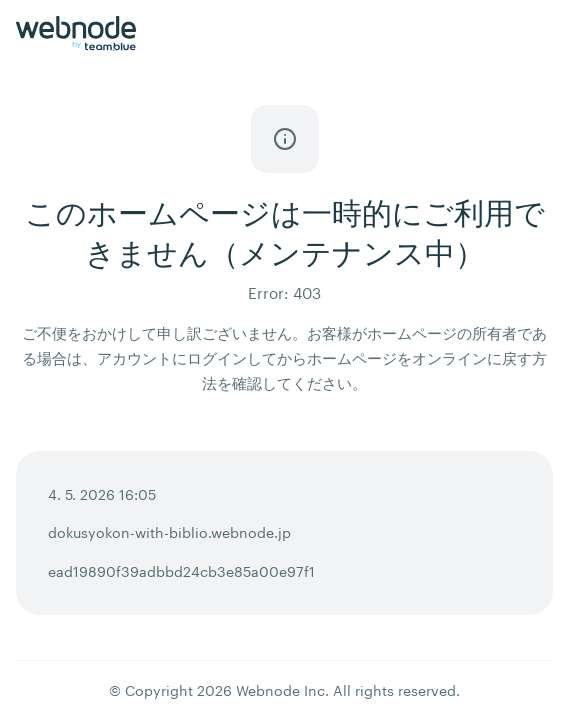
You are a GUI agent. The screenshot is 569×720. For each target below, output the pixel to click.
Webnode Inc (280, 690)
